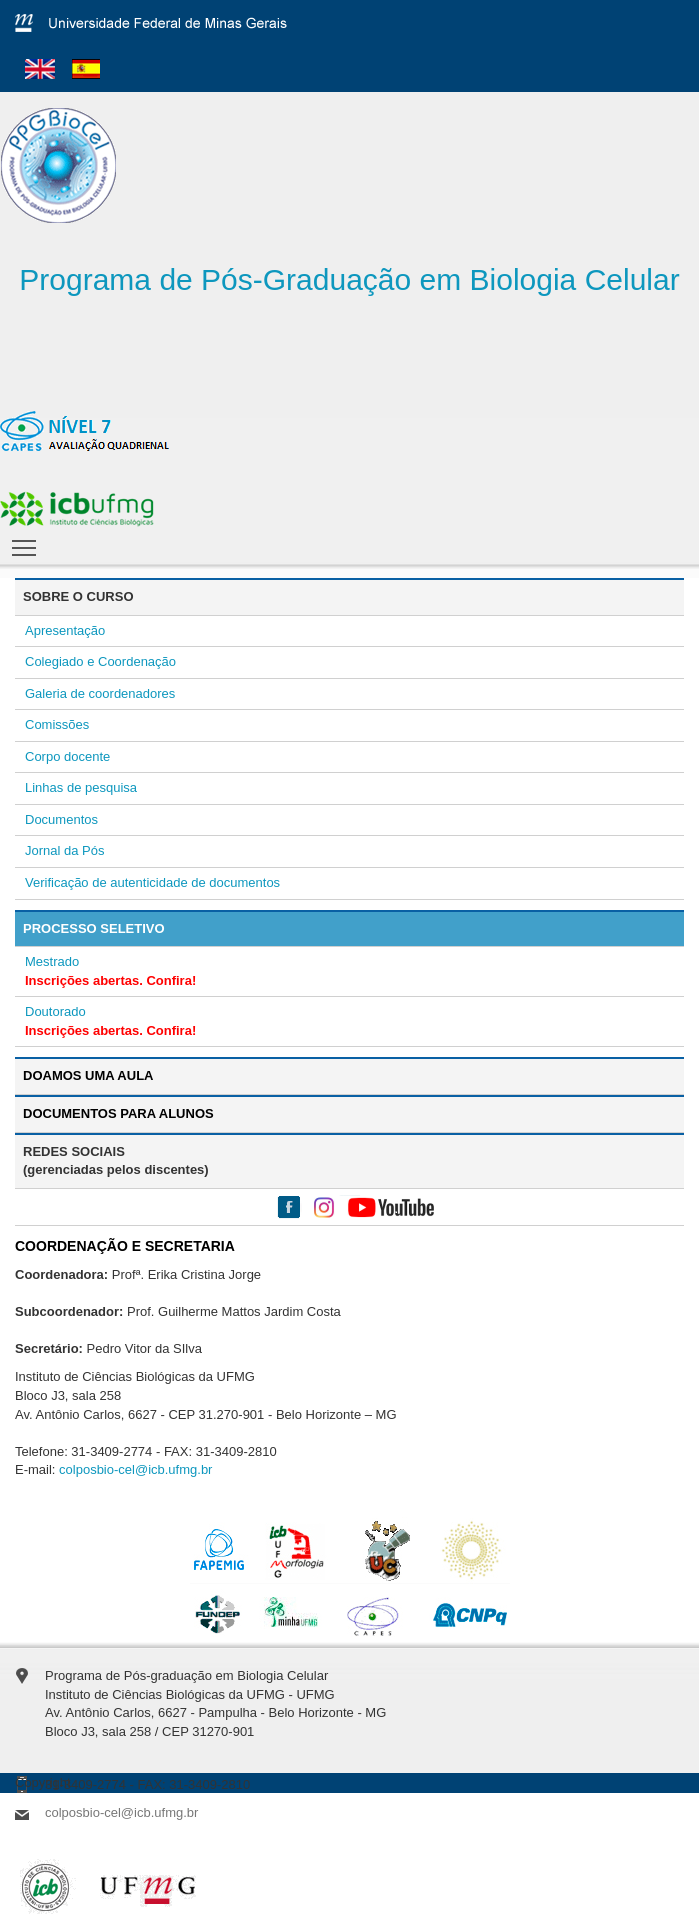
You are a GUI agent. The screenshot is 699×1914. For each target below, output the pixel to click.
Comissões (57, 724)
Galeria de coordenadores (100, 693)
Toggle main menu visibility (25, 542)
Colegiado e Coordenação (100, 661)
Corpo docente (67, 756)
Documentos (61, 819)
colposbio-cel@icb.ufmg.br (135, 1469)
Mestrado (52, 961)
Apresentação (65, 630)
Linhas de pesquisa (81, 787)
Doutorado (55, 1011)
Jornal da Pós (65, 850)
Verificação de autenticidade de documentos (152, 882)
